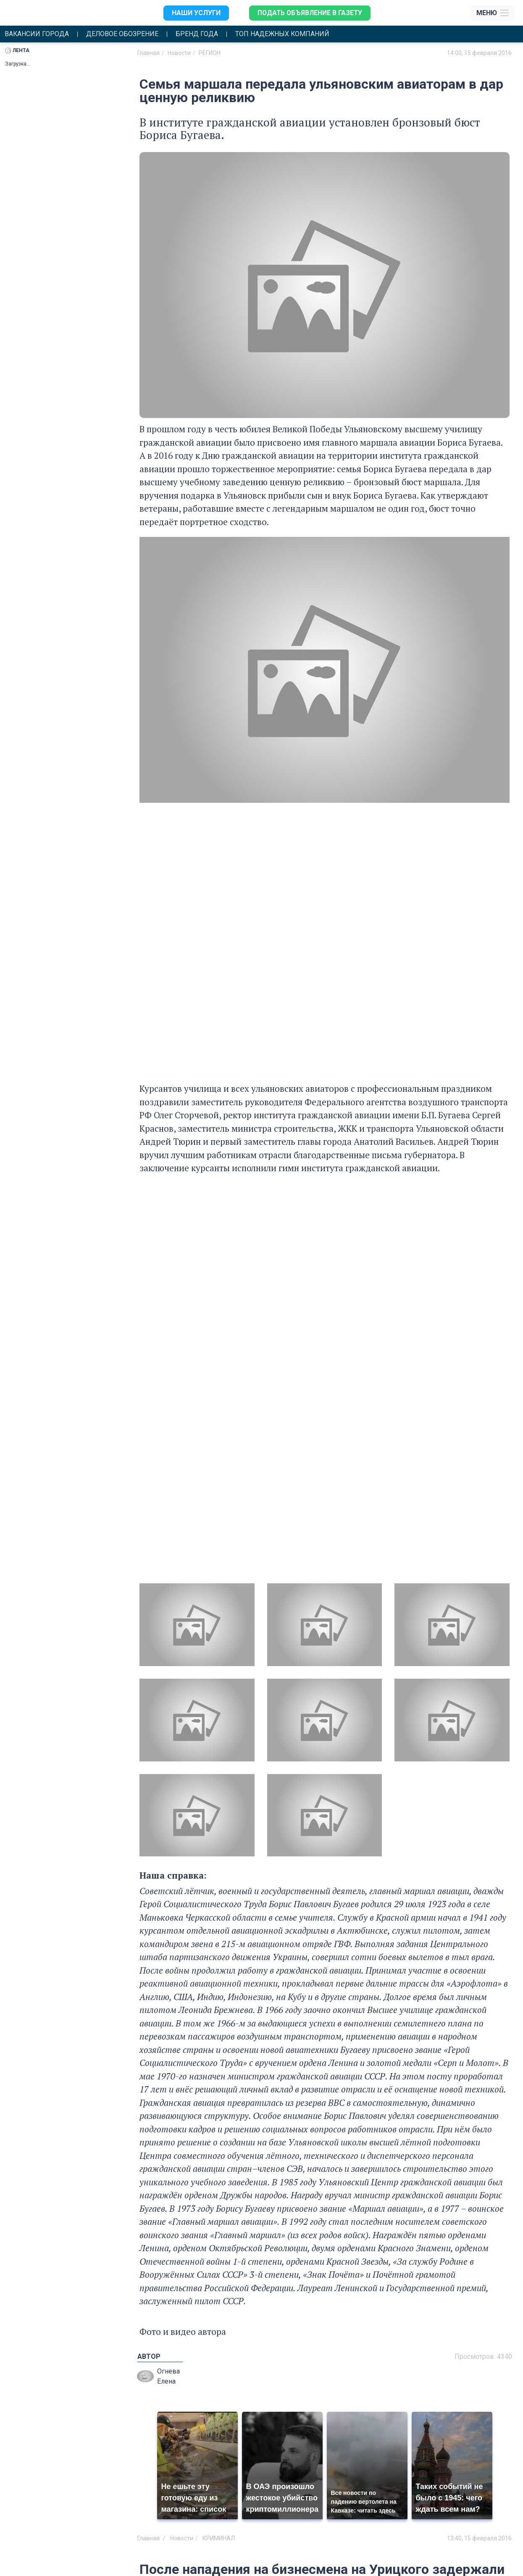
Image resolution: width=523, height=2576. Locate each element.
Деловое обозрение (123, 34)
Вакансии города (37, 34)
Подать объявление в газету (309, 13)
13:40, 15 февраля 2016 (479, 2538)
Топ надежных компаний (283, 34)
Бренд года (197, 34)
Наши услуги (195, 13)
